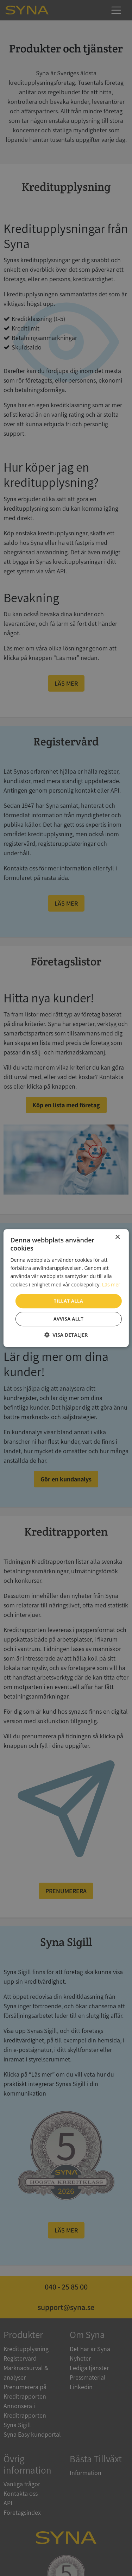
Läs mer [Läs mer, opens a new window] (111, 1284)
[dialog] (66, 1288)
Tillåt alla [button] (68, 1301)
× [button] (117, 1237)
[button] (66, 1334)
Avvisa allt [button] (68, 1319)
